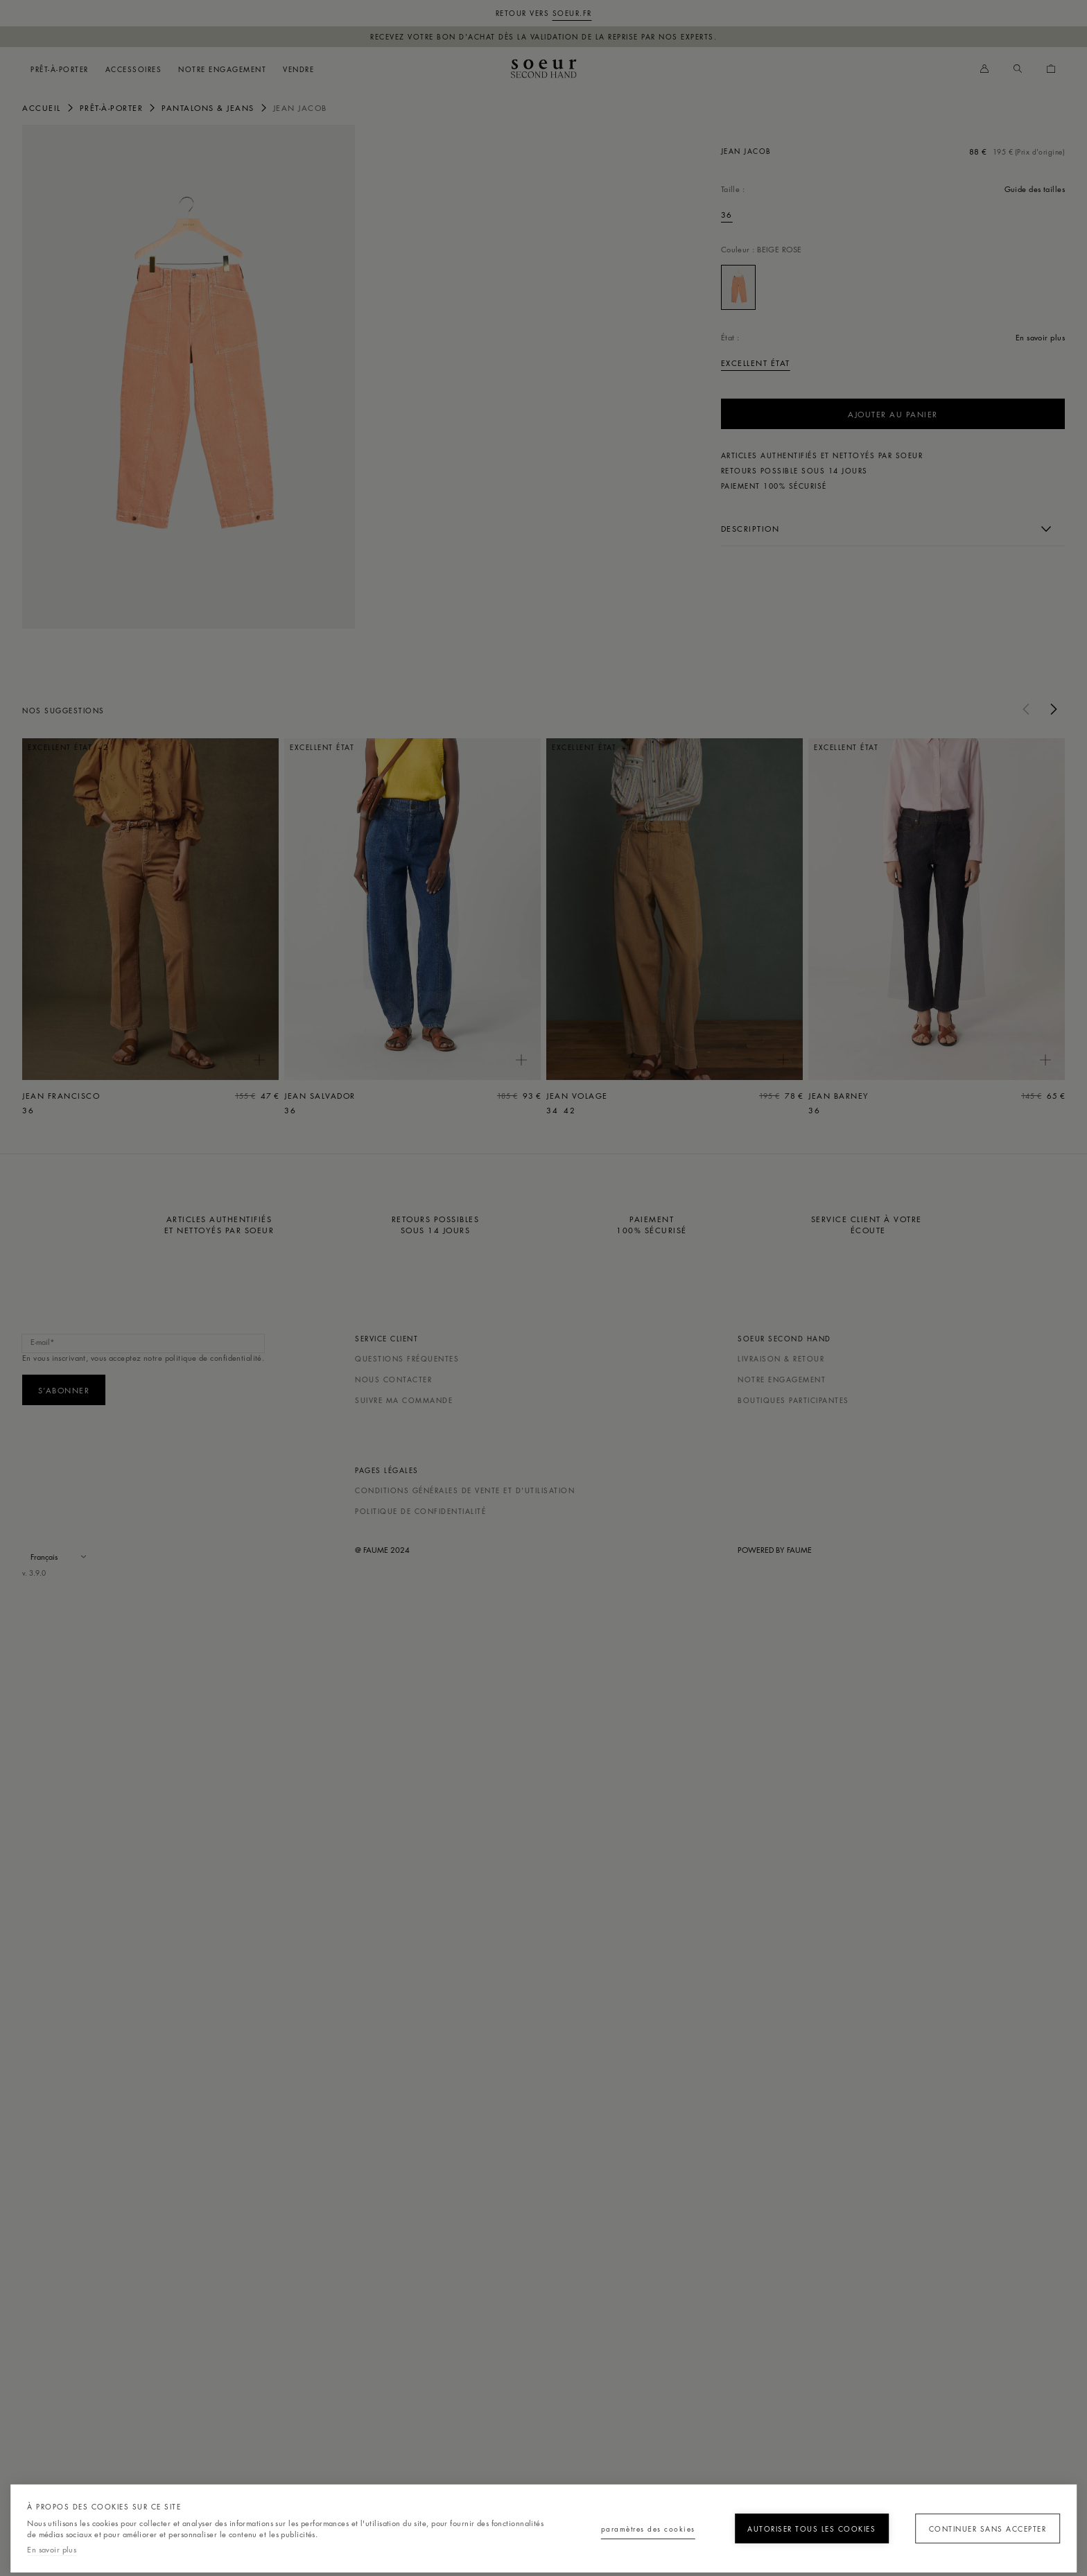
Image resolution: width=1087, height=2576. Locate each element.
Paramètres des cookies (612, 2528)
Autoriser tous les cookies (795, 2528)
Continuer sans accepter (981, 2528)
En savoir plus (51, 2549)
